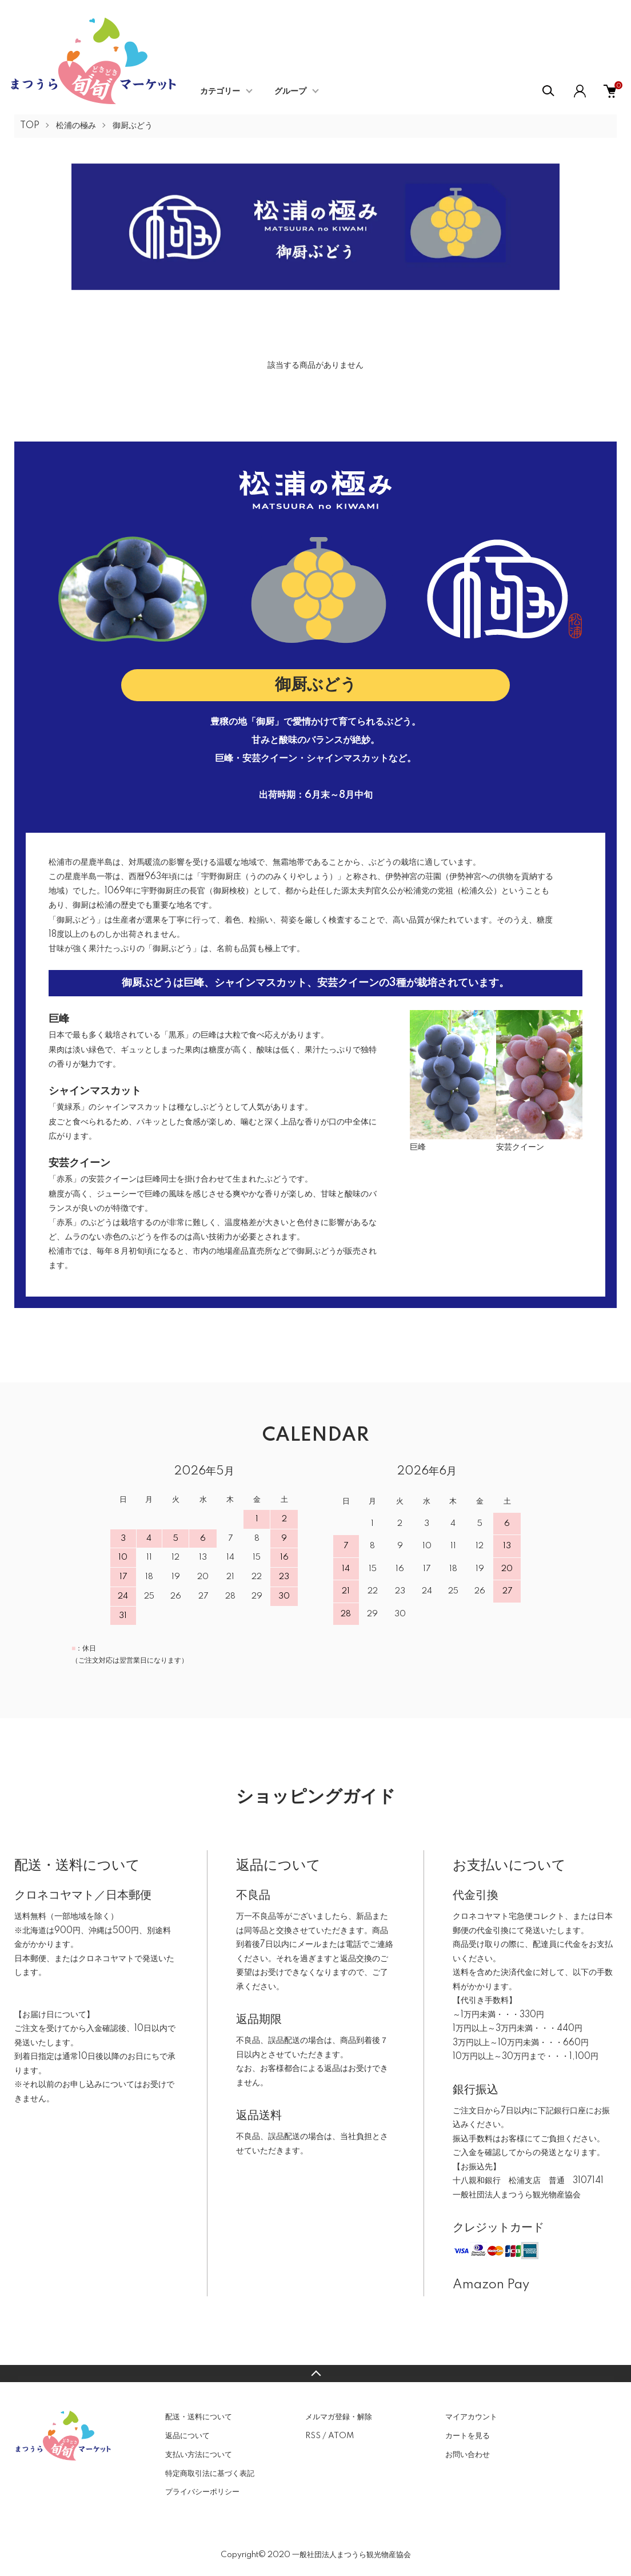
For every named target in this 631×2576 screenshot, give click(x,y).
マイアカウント (471, 2417)
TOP (29, 125)
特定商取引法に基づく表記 (209, 2474)
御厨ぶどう (133, 125)
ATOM (341, 2436)
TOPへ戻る (315, 2373)
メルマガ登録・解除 (338, 2417)
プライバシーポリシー (202, 2492)
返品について (187, 2436)
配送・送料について (198, 2417)
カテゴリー (220, 91)
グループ (290, 91)
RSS (313, 2436)
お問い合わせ (467, 2455)
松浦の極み (76, 125)
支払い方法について (198, 2455)
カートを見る (467, 2436)
